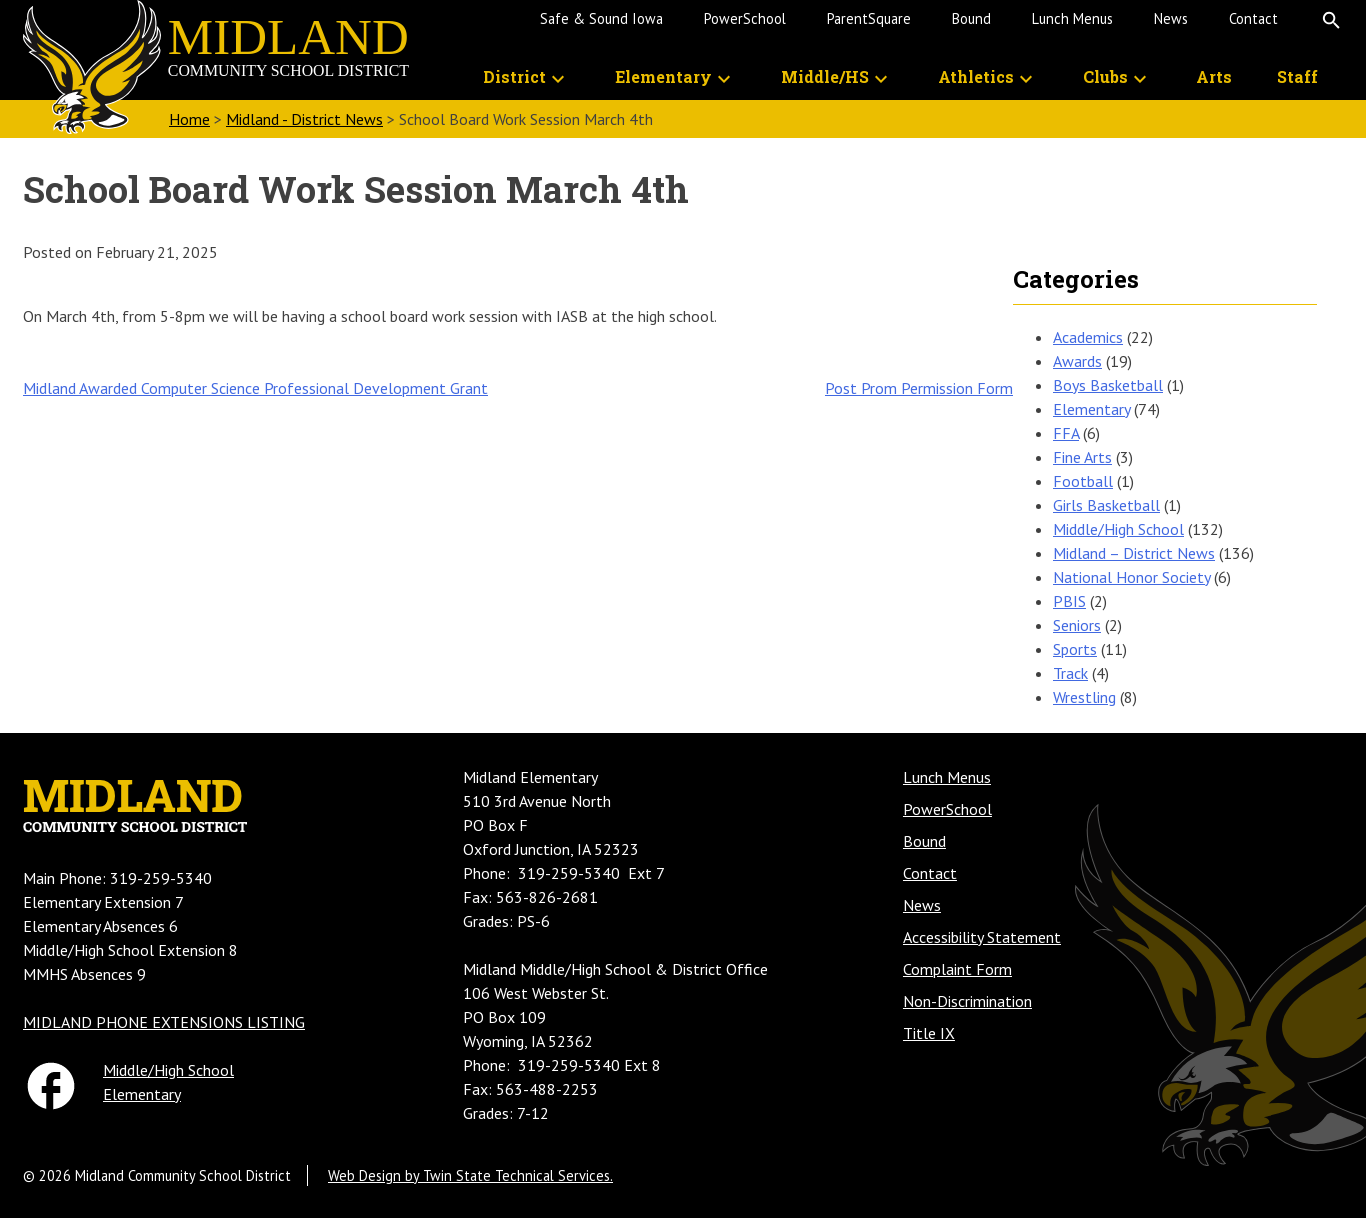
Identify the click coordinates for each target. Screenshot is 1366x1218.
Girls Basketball (1106, 505)
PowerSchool (745, 18)
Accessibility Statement (982, 937)
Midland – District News (1134, 553)
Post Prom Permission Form (919, 388)
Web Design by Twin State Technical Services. (470, 1175)
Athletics (976, 76)
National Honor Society (1131, 577)
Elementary (663, 76)
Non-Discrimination (967, 1001)
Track (1070, 673)
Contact (1253, 18)
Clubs (1105, 76)
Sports (1075, 649)
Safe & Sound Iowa (601, 18)
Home (189, 119)
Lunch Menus (1072, 18)
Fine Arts (1082, 457)
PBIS (1069, 601)
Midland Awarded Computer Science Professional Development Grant (255, 388)
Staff (1297, 76)
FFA (1066, 433)
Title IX (929, 1033)
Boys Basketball (1108, 385)
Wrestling (1084, 697)
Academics (1088, 337)
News (1171, 18)
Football (1083, 481)
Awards (1077, 361)
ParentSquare (869, 18)
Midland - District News (304, 119)
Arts (1214, 76)
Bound (971, 18)
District (514, 76)
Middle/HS (825, 76)
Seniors (1077, 625)
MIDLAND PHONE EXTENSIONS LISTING (164, 1022)
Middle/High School (1118, 529)
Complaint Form (957, 969)
